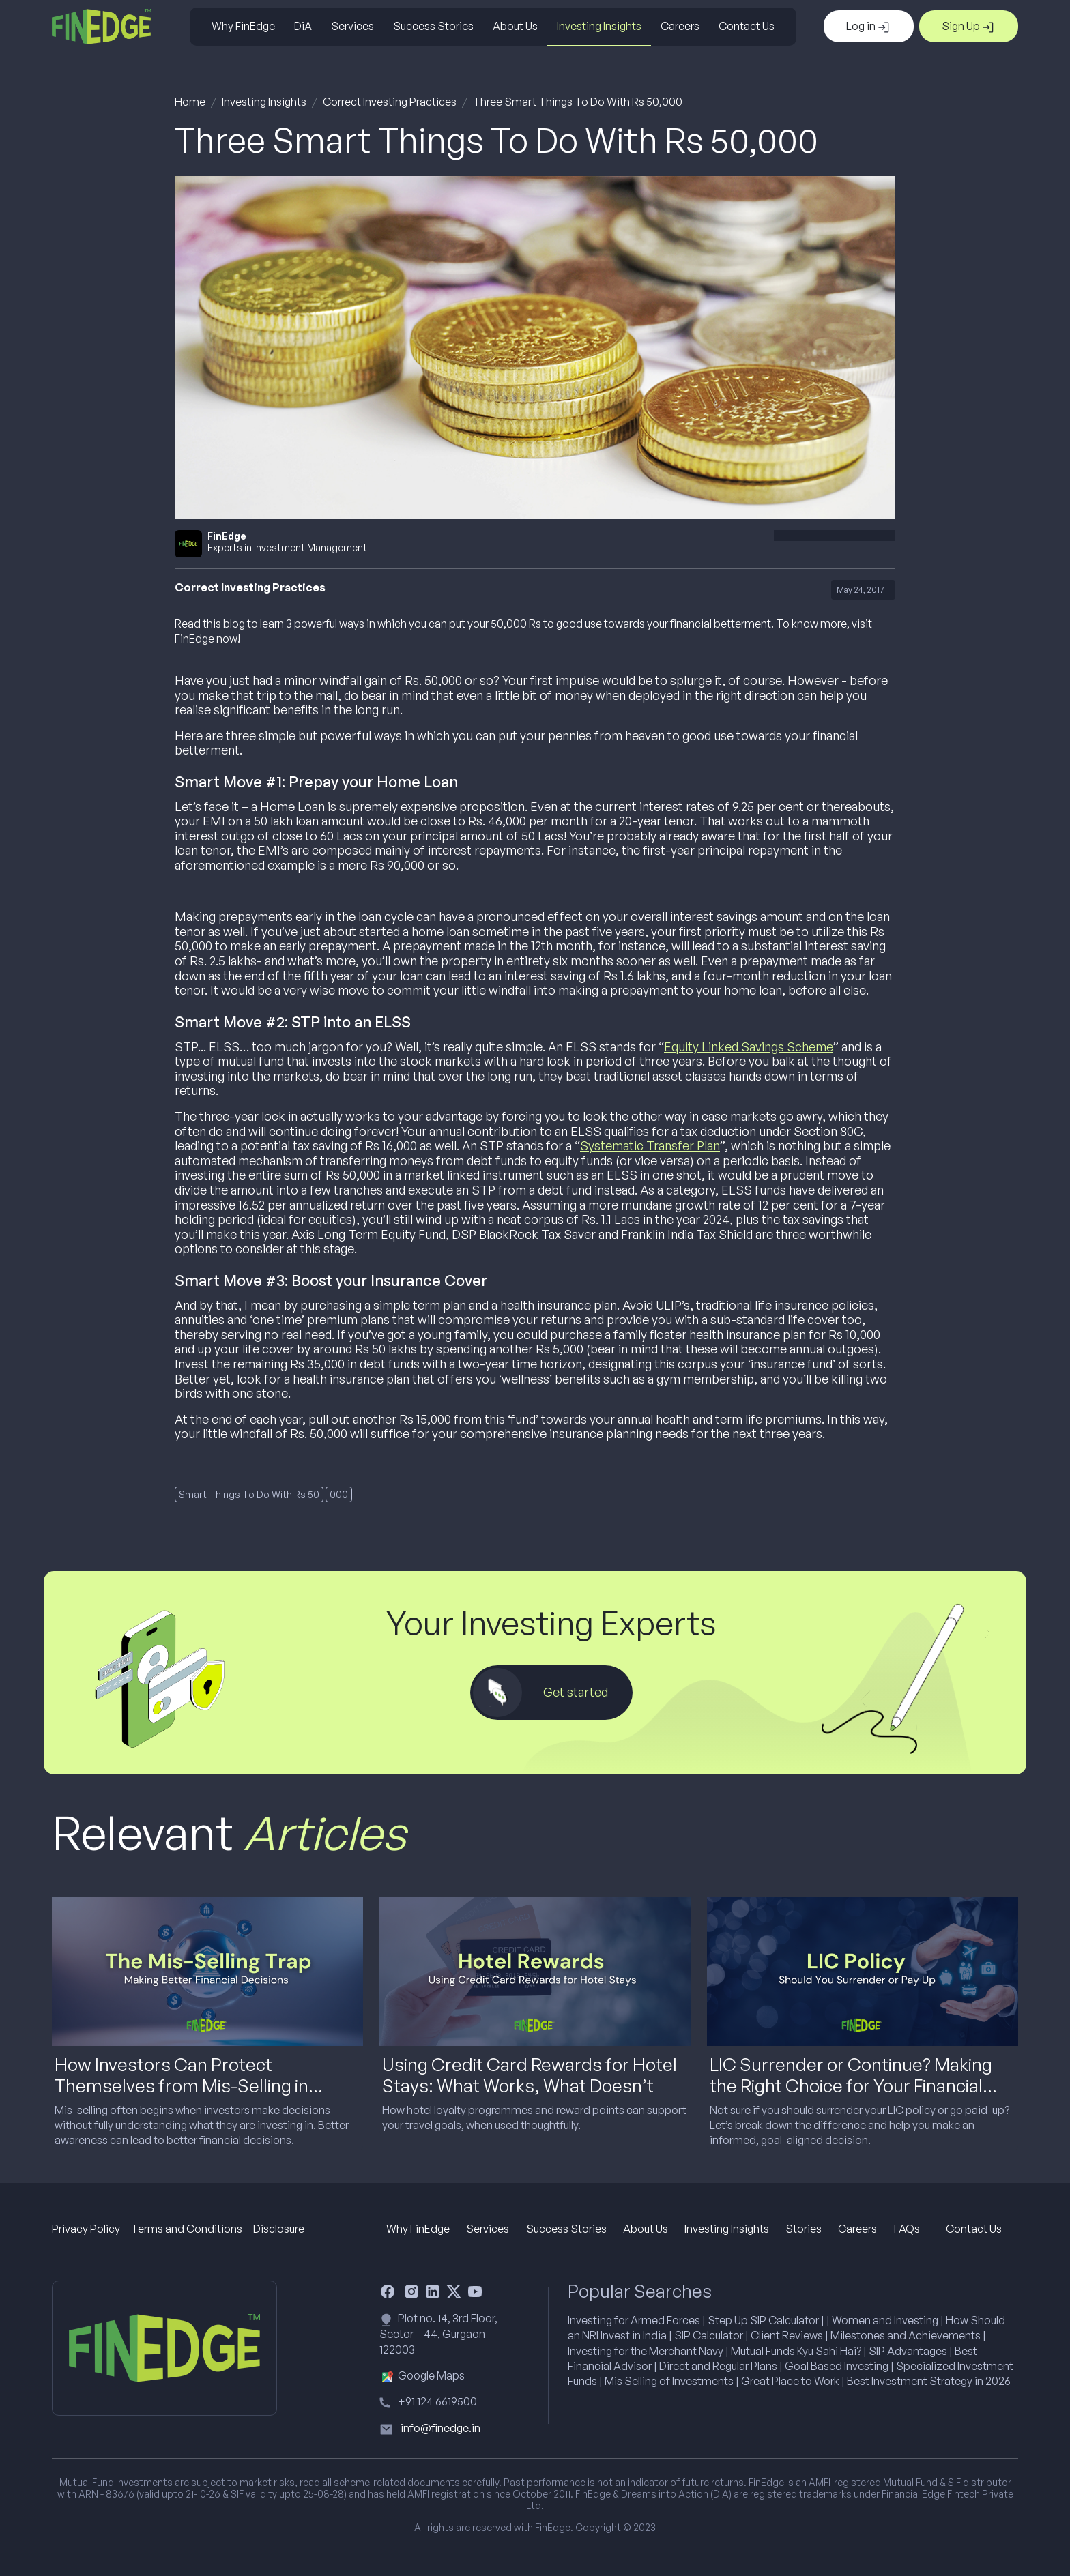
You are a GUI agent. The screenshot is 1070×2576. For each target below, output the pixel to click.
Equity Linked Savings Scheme (748, 1046)
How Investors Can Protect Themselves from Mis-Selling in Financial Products (181, 2085)
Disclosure (278, 2229)
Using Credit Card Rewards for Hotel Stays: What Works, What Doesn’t (529, 2074)
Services (352, 26)
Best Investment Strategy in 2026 (929, 2381)
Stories (803, 2229)
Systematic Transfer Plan (650, 1145)
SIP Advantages (908, 2351)
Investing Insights (599, 26)
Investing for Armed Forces (634, 2320)
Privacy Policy (86, 2229)
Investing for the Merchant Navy (645, 2351)
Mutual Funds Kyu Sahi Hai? (796, 2351)
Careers (680, 26)
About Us (515, 26)
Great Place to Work (790, 2381)
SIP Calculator (708, 2335)
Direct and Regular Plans (718, 2366)
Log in (868, 26)
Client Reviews (787, 2335)
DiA (303, 26)
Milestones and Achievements (905, 2335)
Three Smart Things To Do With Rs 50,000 (577, 101)
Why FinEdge (243, 26)
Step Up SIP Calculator (763, 2320)
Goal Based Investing (836, 2366)
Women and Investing (885, 2320)
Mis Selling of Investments (669, 2381)
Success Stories (433, 26)
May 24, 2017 (860, 590)
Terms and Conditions (186, 2229)
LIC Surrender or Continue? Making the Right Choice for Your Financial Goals (851, 2085)
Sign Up (969, 26)
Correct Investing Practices (390, 101)
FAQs (907, 2229)
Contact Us (747, 26)
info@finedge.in (440, 2428)
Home (190, 101)
